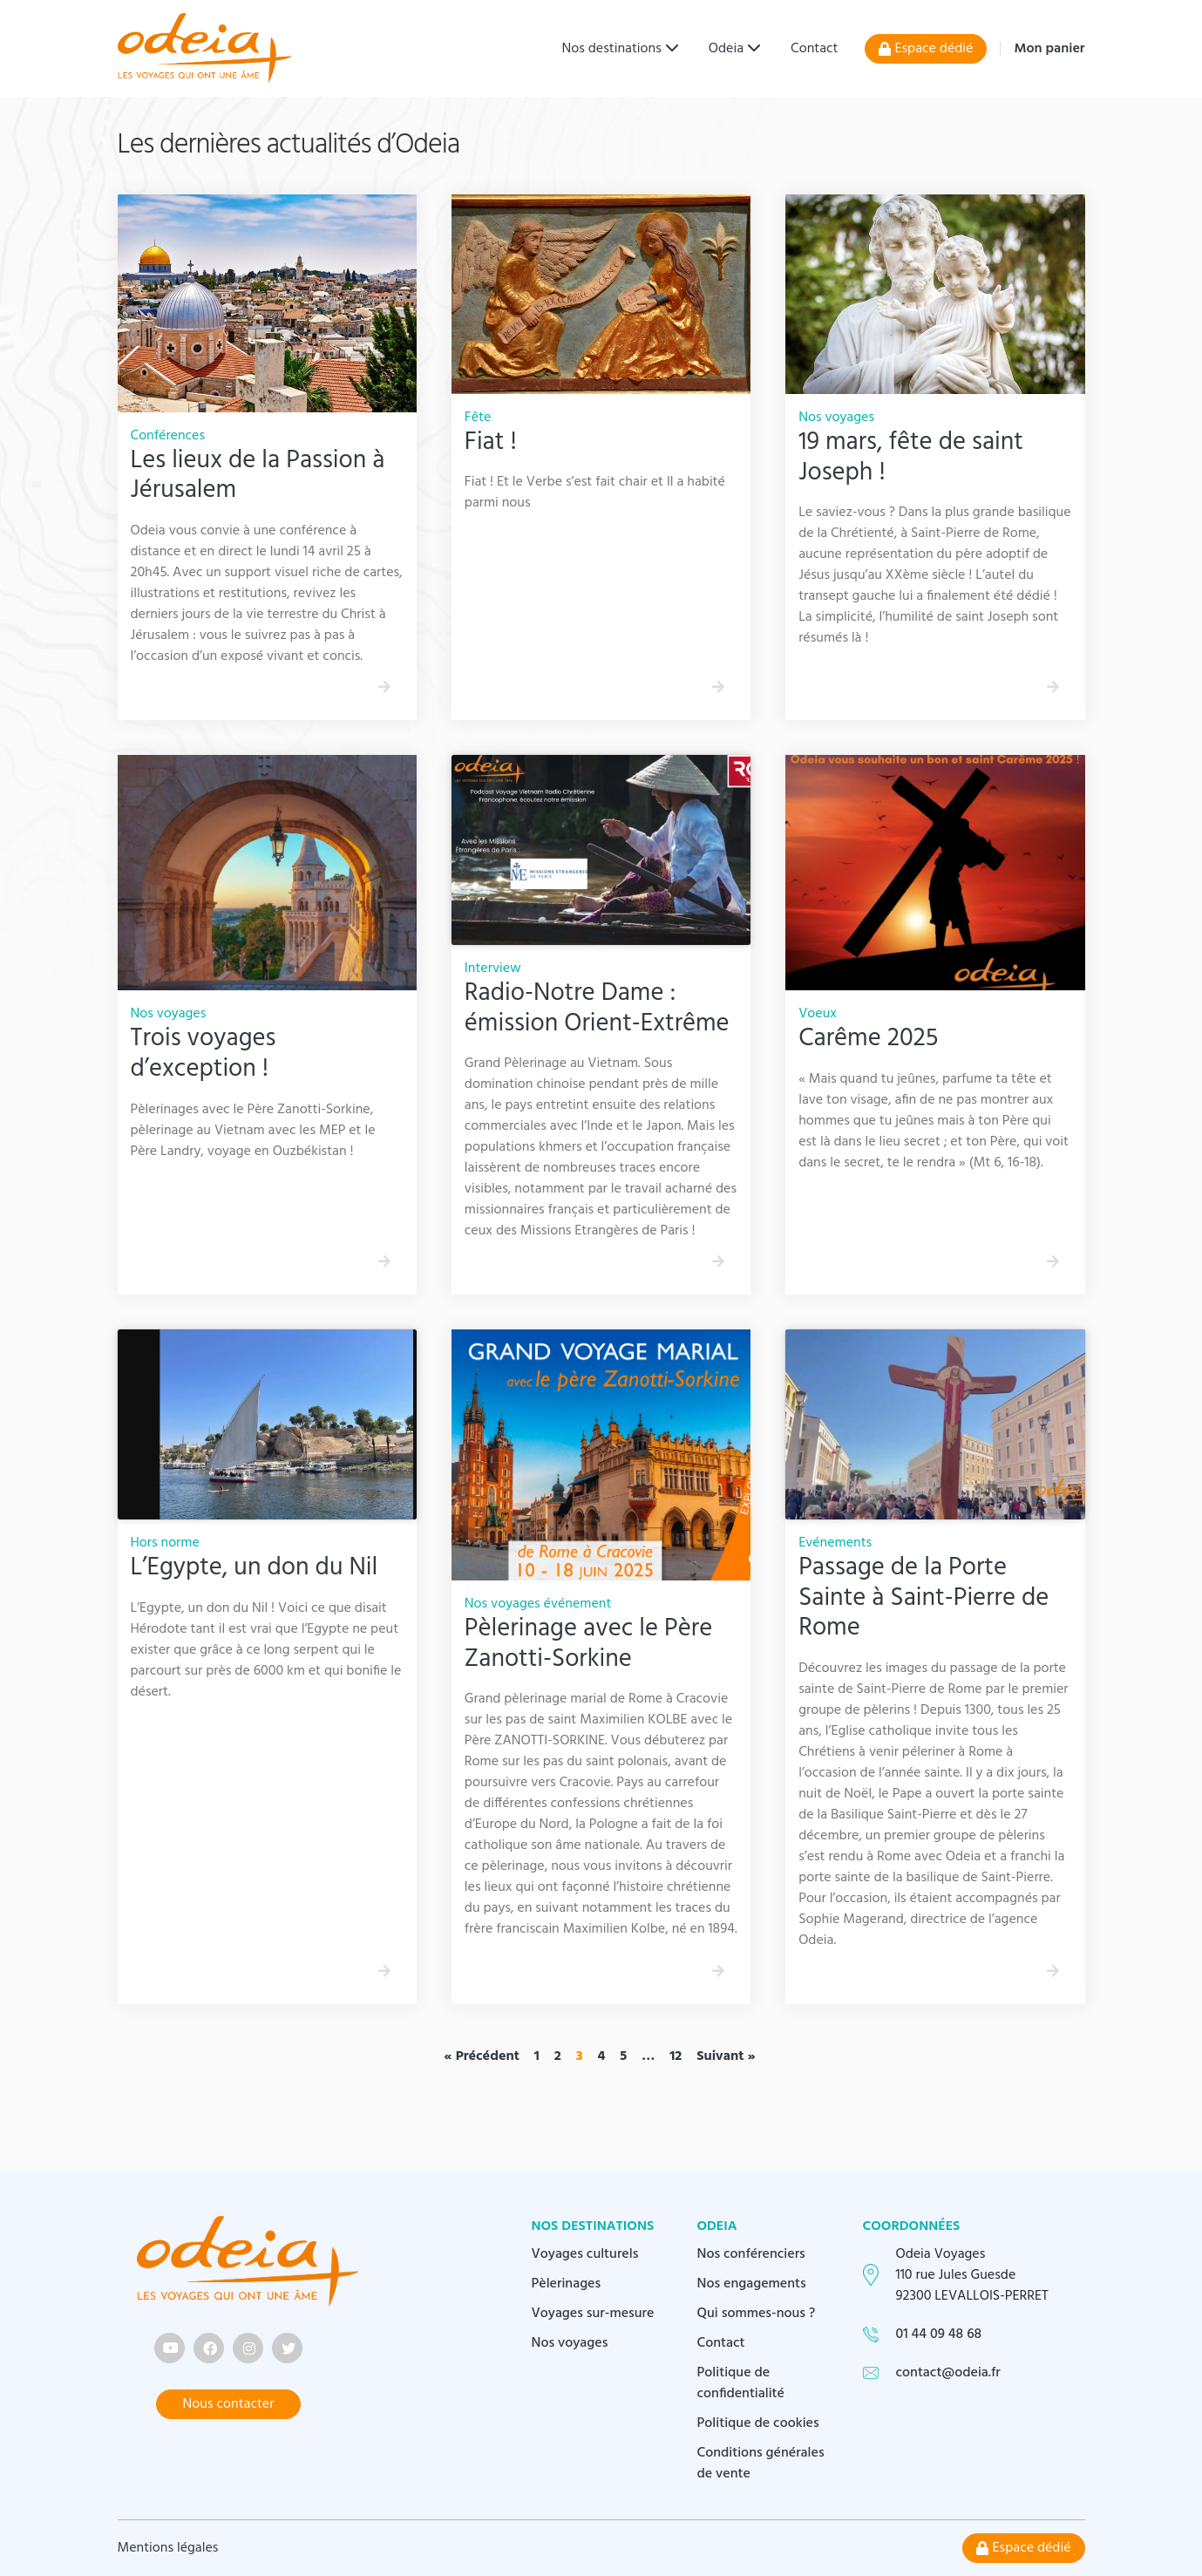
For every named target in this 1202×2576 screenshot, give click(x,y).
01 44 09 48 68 (939, 2334)
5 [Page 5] (623, 2056)
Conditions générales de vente (761, 2463)
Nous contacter (229, 2404)
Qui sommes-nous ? (756, 2313)
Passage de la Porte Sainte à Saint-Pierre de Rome (923, 1598)
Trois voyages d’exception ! (203, 1054)
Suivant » (726, 2056)
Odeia (726, 48)
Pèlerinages (566, 2284)
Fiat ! (491, 443)
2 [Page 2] (557, 2056)
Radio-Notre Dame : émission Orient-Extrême (597, 1009)
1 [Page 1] (537, 2056)
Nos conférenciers (751, 2254)
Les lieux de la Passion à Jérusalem (258, 476)
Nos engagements (751, 2284)
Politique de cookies (758, 2423)
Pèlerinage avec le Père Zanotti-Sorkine (588, 1644)
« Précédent (482, 2056)
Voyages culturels (585, 2254)
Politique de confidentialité (741, 2383)
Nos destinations (612, 48)
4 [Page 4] (601, 2056)
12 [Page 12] (675, 2056)
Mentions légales (168, 2548)
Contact (814, 48)
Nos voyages (570, 2343)
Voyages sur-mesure (593, 2313)
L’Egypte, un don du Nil (254, 1568)
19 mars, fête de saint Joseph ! (910, 458)
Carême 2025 (868, 1039)
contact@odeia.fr (948, 2373)
